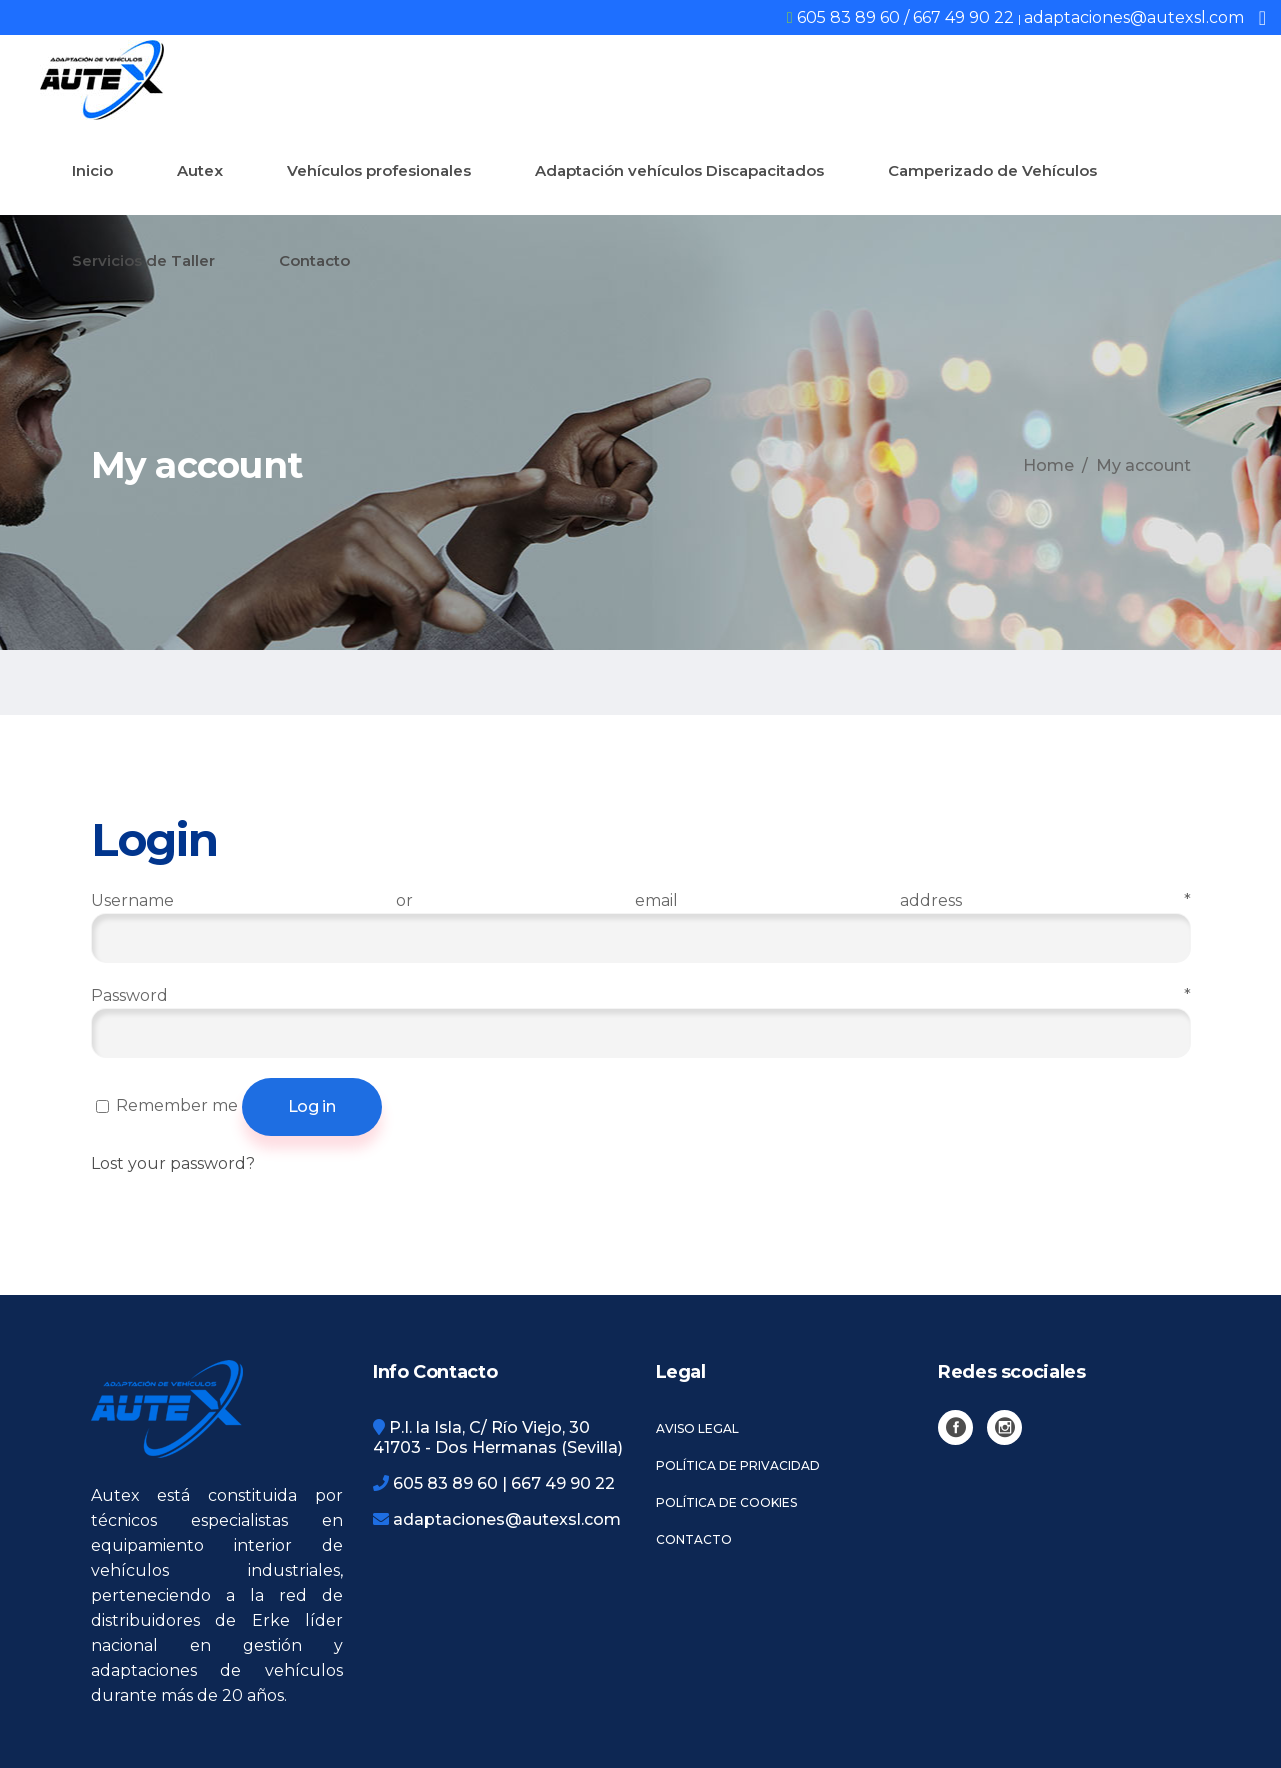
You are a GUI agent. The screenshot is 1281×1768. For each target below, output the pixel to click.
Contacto (694, 1539)
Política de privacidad (738, 1465)
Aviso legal (697, 1428)
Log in (312, 1106)
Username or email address (641, 900)
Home (1048, 465)
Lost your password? (173, 1163)
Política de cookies (726, 1502)
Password (641, 995)
